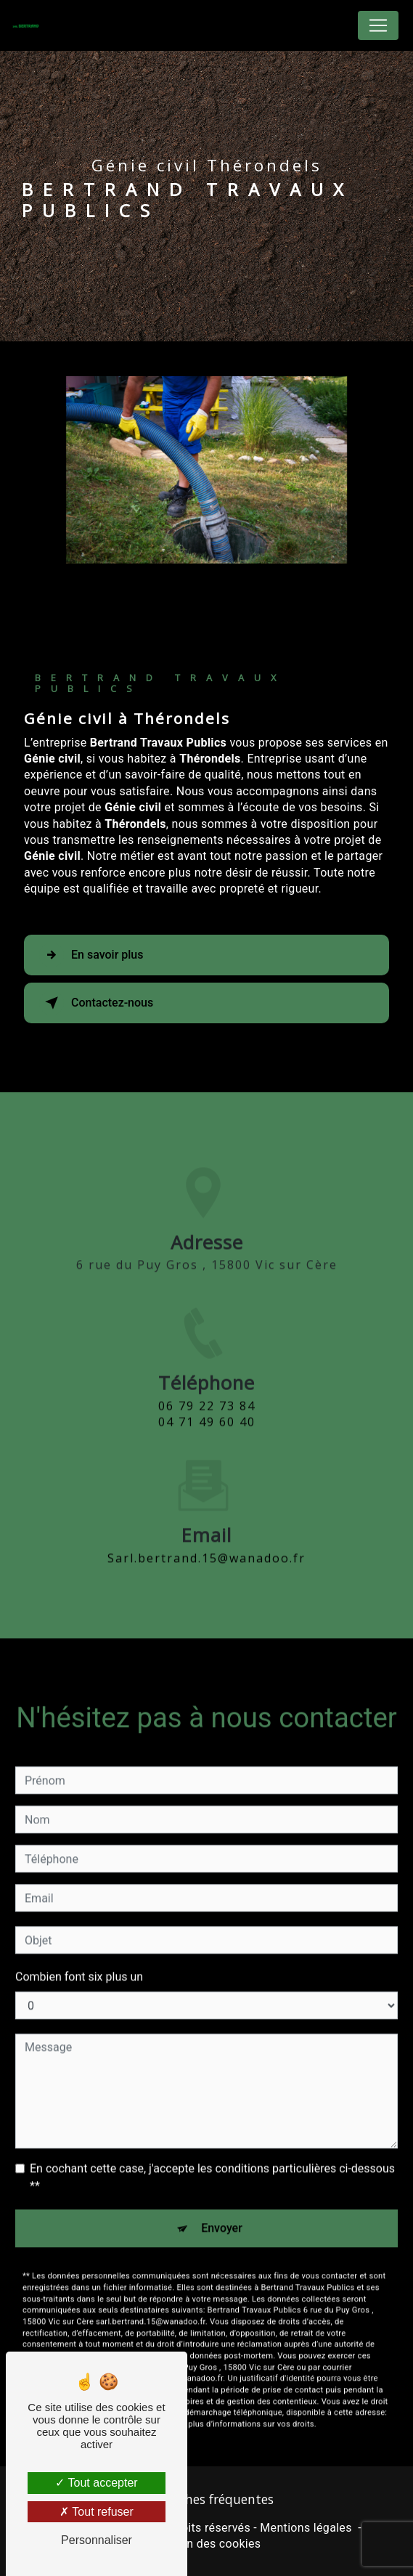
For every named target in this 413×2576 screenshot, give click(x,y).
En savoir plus (91, 955)
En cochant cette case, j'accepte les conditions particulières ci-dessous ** (212, 2162)
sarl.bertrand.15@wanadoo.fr (206, 1543)
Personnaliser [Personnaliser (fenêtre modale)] (96, 2540)
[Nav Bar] (378, 25)
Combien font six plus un (79, 1962)
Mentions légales (305, 2528)
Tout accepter (96, 2483)
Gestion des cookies (206, 2544)
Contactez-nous (96, 1003)
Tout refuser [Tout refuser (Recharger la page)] (97, 2512)
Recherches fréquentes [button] (207, 2499)
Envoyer (221, 2213)
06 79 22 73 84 (206, 1421)
